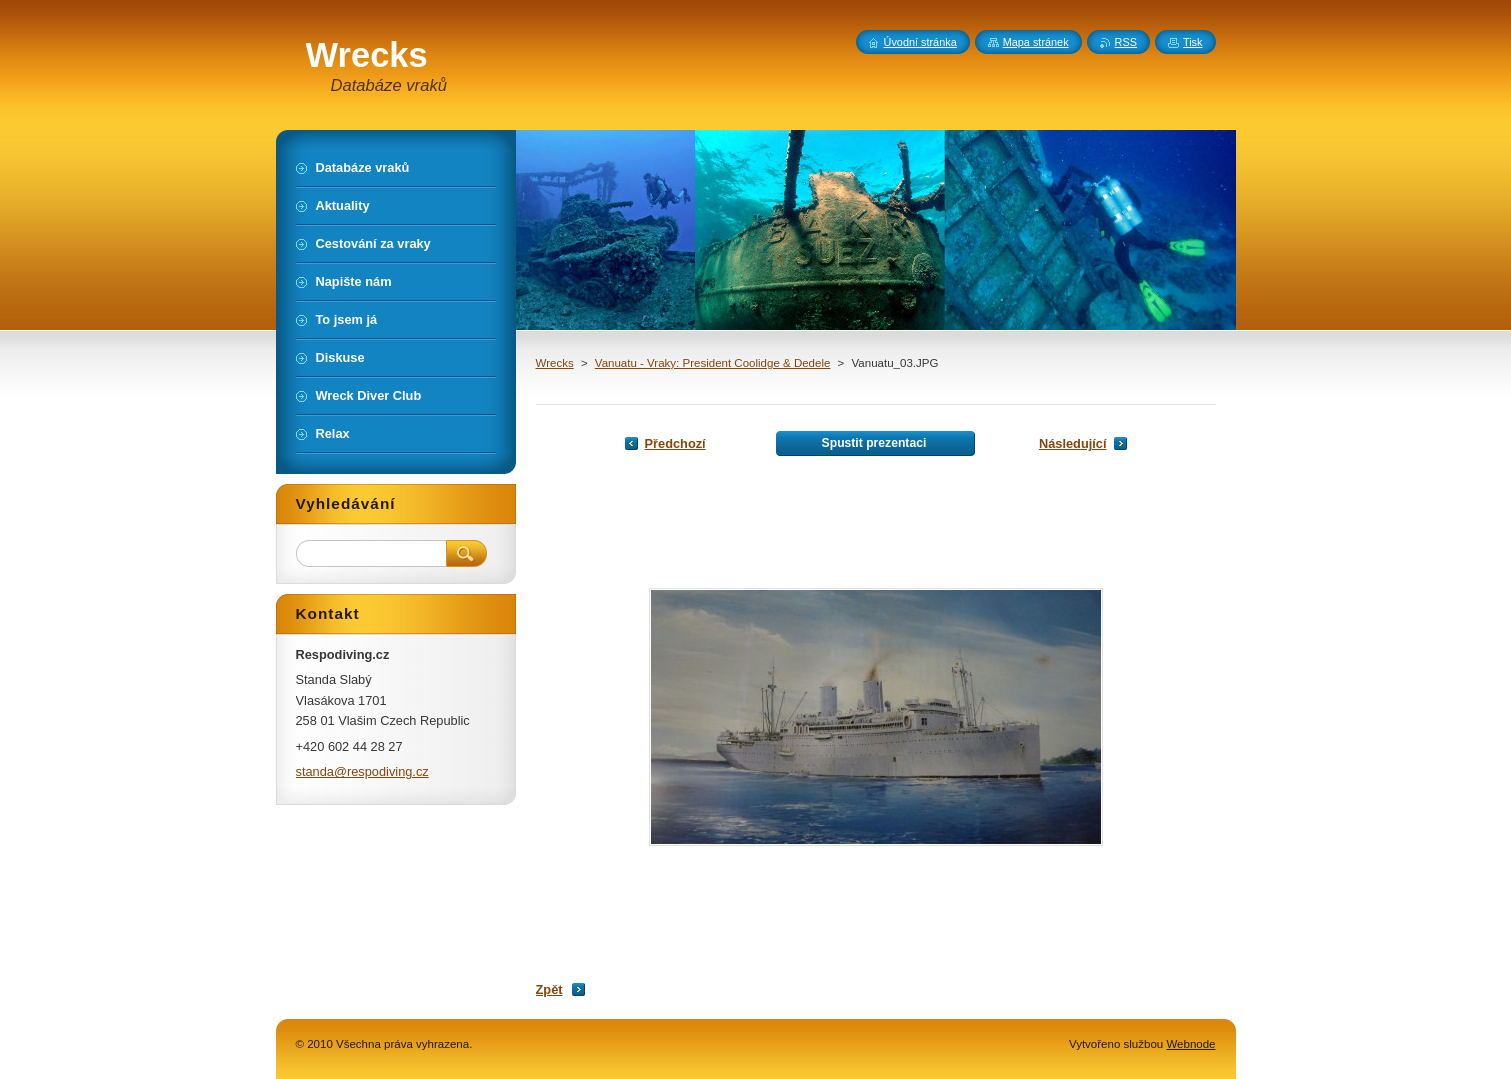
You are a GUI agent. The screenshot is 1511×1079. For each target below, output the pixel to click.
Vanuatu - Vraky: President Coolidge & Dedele (713, 363)
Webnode (1190, 1044)
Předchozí (675, 443)
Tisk (1193, 42)
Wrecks (555, 363)
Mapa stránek (1036, 42)
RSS (1126, 42)
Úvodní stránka (920, 42)
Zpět (549, 989)
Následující (1073, 443)
